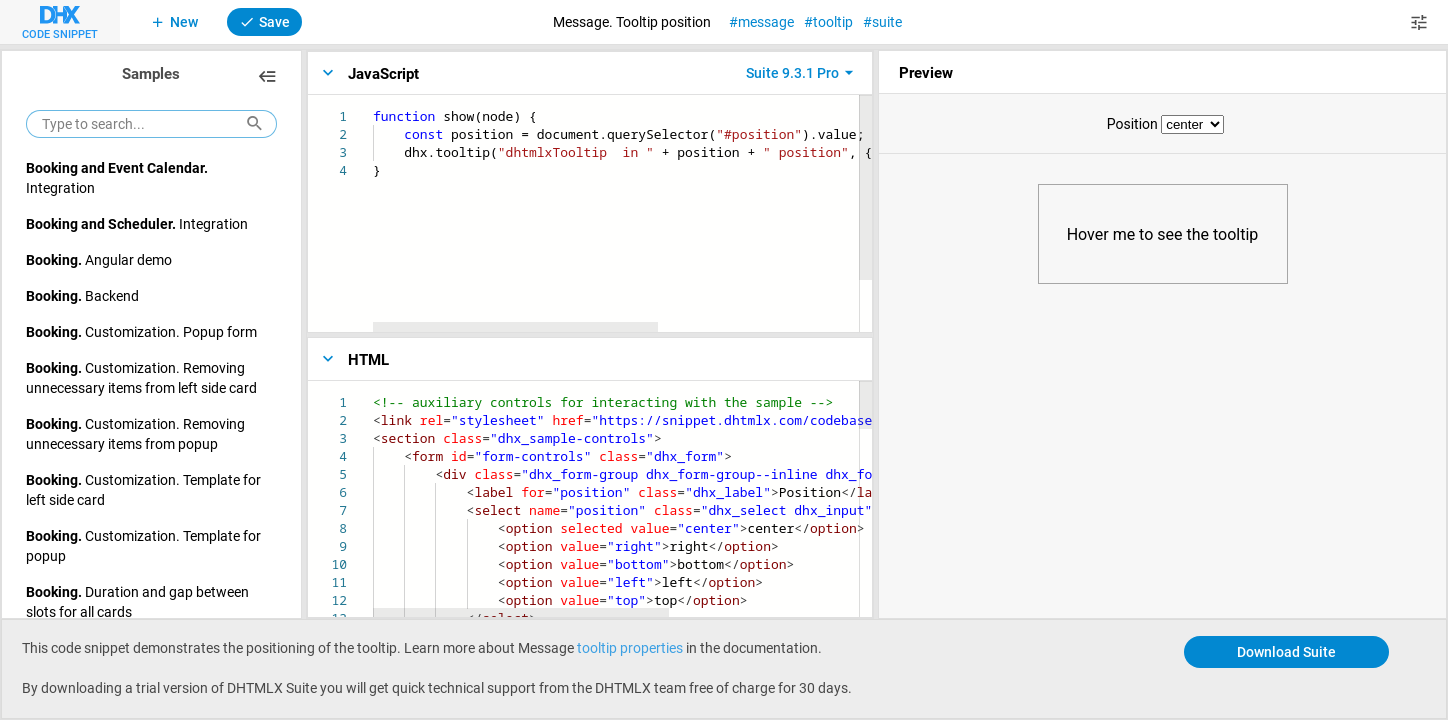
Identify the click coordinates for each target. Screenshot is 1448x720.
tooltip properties (630, 647)
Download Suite (1286, 651)
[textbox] (373, 107)
